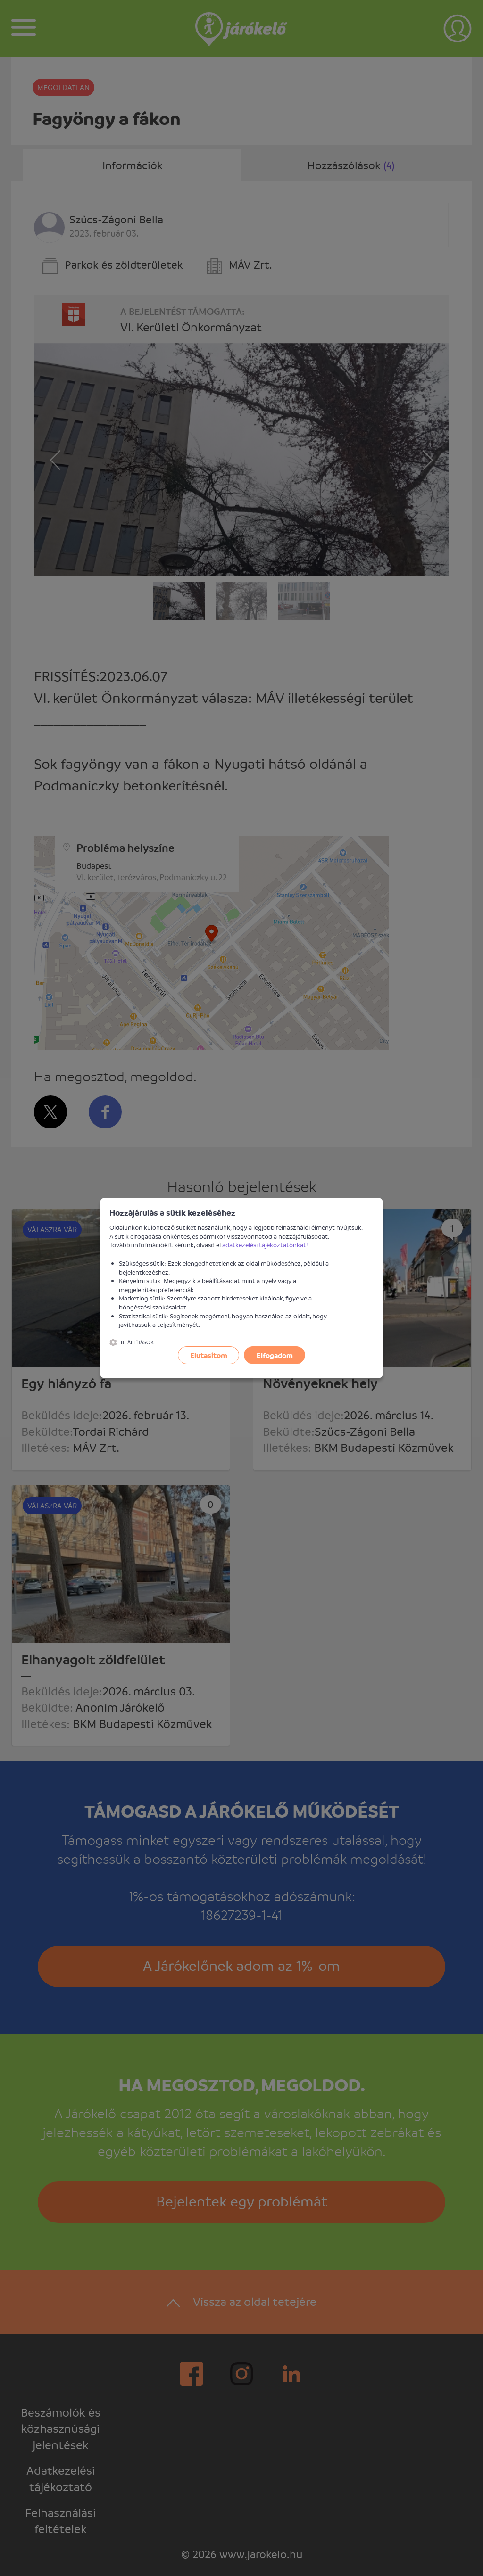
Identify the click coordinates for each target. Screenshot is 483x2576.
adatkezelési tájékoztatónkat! (265, 1245)
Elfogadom (275, 1355)
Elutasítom (208, 1355)
